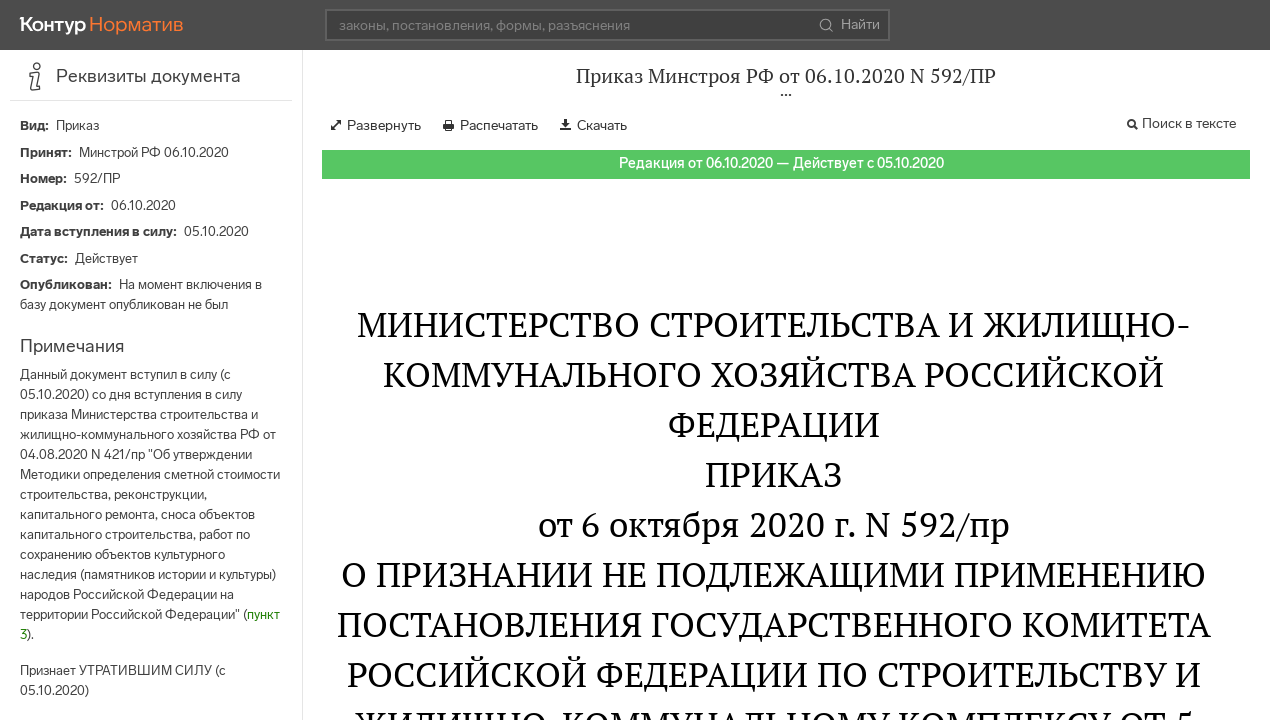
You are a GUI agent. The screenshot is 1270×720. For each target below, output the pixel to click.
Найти (849, 25)
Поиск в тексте (1189, 123)
